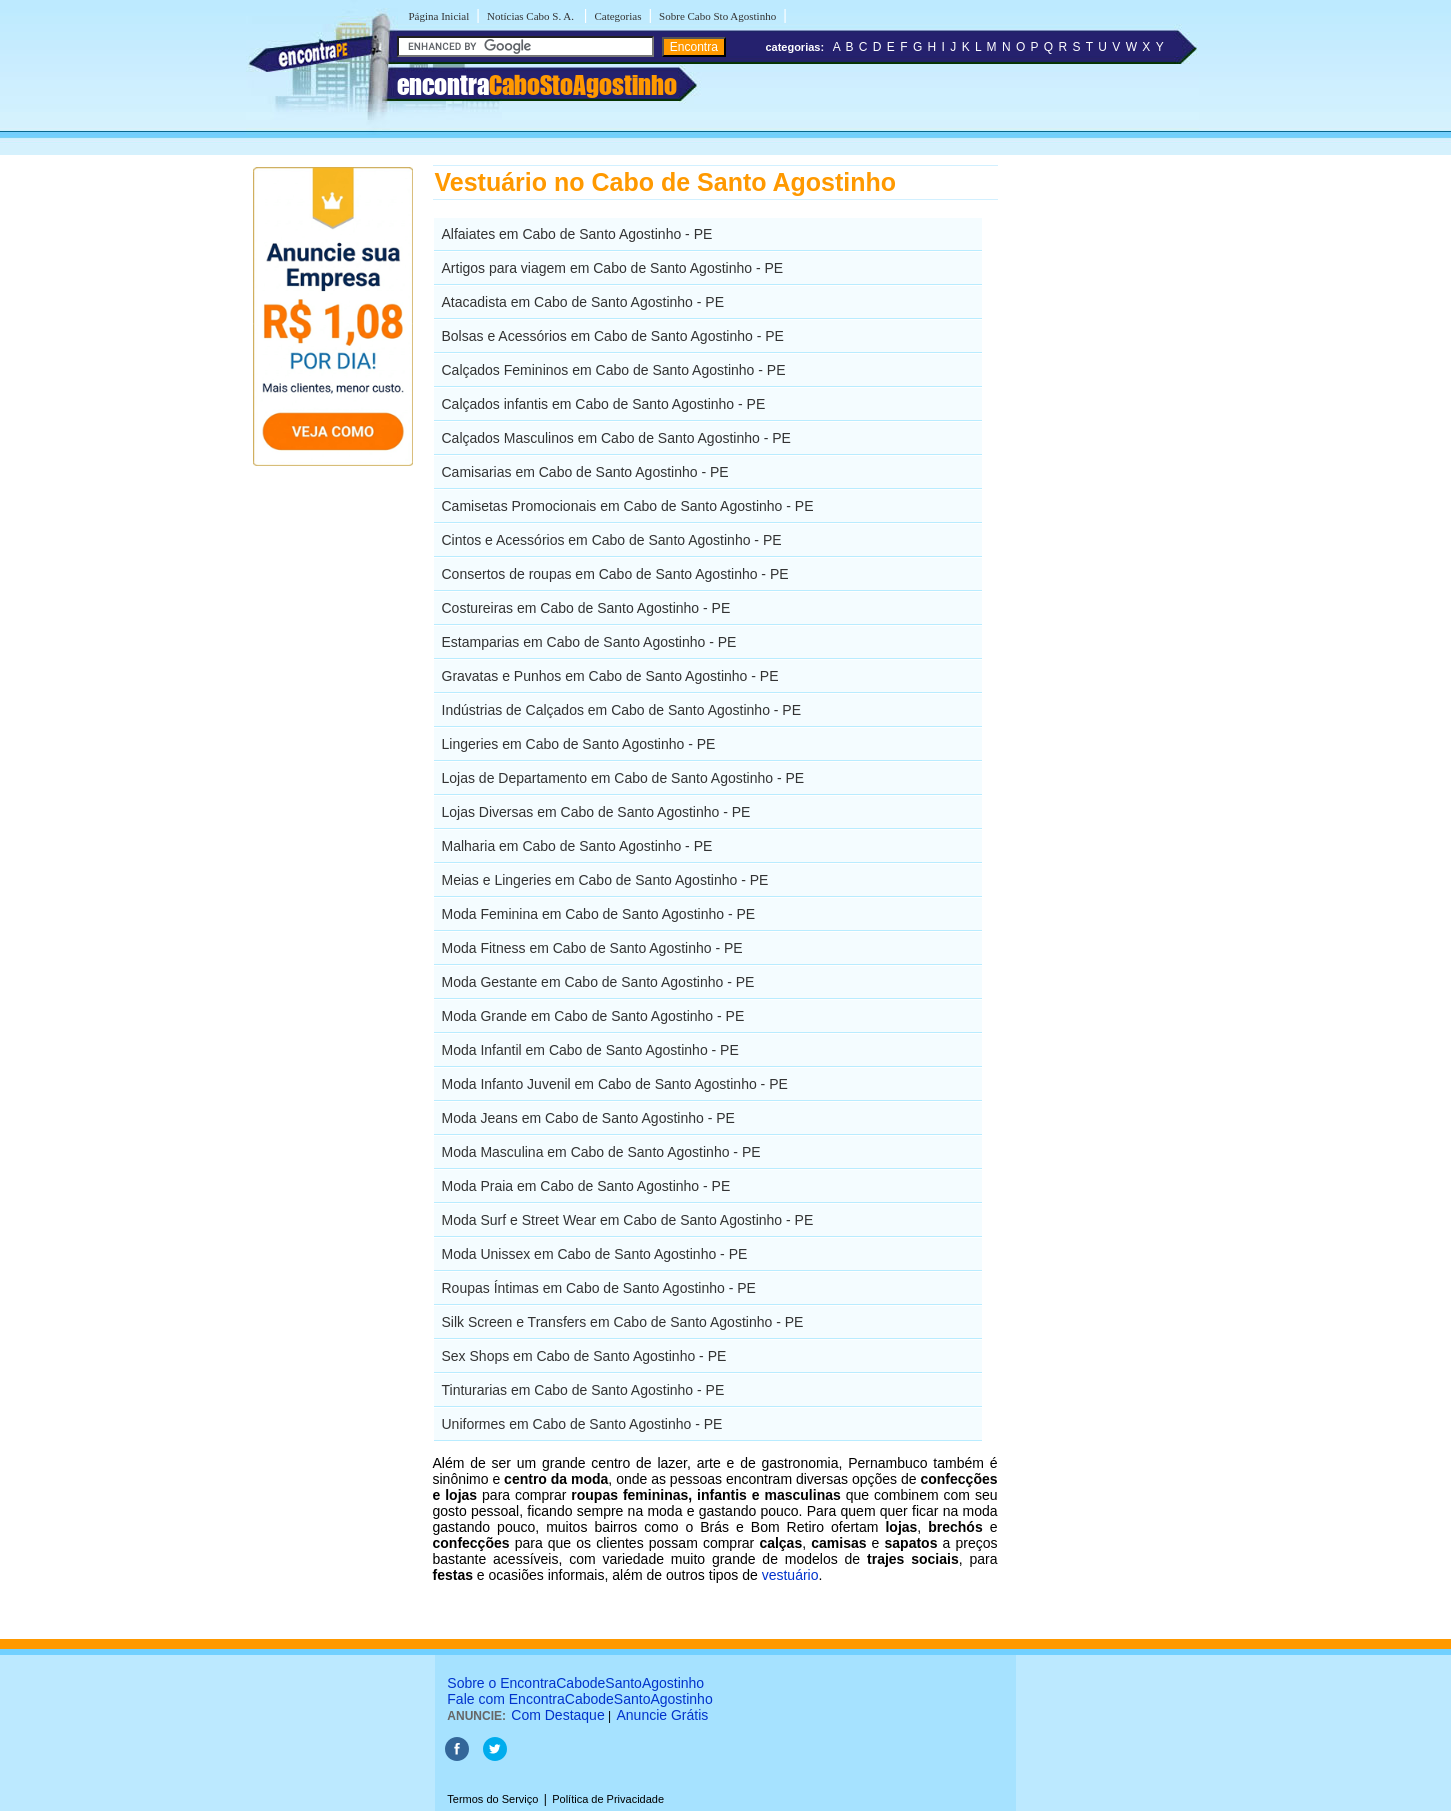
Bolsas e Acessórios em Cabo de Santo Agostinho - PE (613, 336)
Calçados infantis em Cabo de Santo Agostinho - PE (604, 404)
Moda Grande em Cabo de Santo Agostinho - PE (593, 1016)
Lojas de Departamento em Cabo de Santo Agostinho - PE (623, 778)
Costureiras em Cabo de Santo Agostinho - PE (586, 608)
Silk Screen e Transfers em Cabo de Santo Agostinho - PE (623, 1322)
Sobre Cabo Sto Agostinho (717, 16)
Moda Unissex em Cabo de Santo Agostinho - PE (595, 1254)
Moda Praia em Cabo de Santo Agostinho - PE (586, 1186)
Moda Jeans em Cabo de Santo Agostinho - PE (588, 1118)
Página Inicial (439, 16)
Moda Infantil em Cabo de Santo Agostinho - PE (590, 1050)
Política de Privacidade (608, 1799)
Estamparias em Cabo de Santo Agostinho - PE (589, 642)
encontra (537, 85)
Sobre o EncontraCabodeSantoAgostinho (575, 1683)
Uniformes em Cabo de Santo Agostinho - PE (582, 1424)
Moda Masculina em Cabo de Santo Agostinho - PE (601, 1152)
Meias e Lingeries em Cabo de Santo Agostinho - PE (605, 880)
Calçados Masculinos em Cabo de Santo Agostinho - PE (616, 438)
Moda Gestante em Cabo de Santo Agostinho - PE (598, 982)
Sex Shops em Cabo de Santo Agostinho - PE (584, 1356)
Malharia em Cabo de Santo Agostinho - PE (577, 846)
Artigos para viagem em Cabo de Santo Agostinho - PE (613, 268)
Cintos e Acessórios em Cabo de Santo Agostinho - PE (612, 540)
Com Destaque (557, 1715)
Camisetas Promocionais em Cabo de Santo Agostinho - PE (628, 506)
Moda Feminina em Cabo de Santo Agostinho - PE (599, 914)
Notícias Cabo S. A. (532, 16)
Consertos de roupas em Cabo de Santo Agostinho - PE (615, 574)
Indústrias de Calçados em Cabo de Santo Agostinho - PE (622, 710)
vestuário (790, 1575)
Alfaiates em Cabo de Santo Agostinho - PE (577, 234)
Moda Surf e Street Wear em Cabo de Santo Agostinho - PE (628, 1220)
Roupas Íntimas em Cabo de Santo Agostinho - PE (599, 1288)
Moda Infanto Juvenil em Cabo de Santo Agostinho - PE (615, 1084)
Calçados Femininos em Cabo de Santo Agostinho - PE (614, 370)
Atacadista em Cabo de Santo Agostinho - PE (583, 302)
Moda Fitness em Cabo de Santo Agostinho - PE (592, 948)
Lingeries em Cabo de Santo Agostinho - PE (579, 744)
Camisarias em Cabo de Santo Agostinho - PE (585, 472)
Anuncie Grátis (663, 1715)
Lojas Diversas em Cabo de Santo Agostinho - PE (596, 812)
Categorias (617, 16)
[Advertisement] (1101, 465)
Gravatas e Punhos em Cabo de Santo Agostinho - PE (610, 676)
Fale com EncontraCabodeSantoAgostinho (579, 1699)
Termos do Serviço (492, 1799)
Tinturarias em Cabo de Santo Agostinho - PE (583, 1390)
